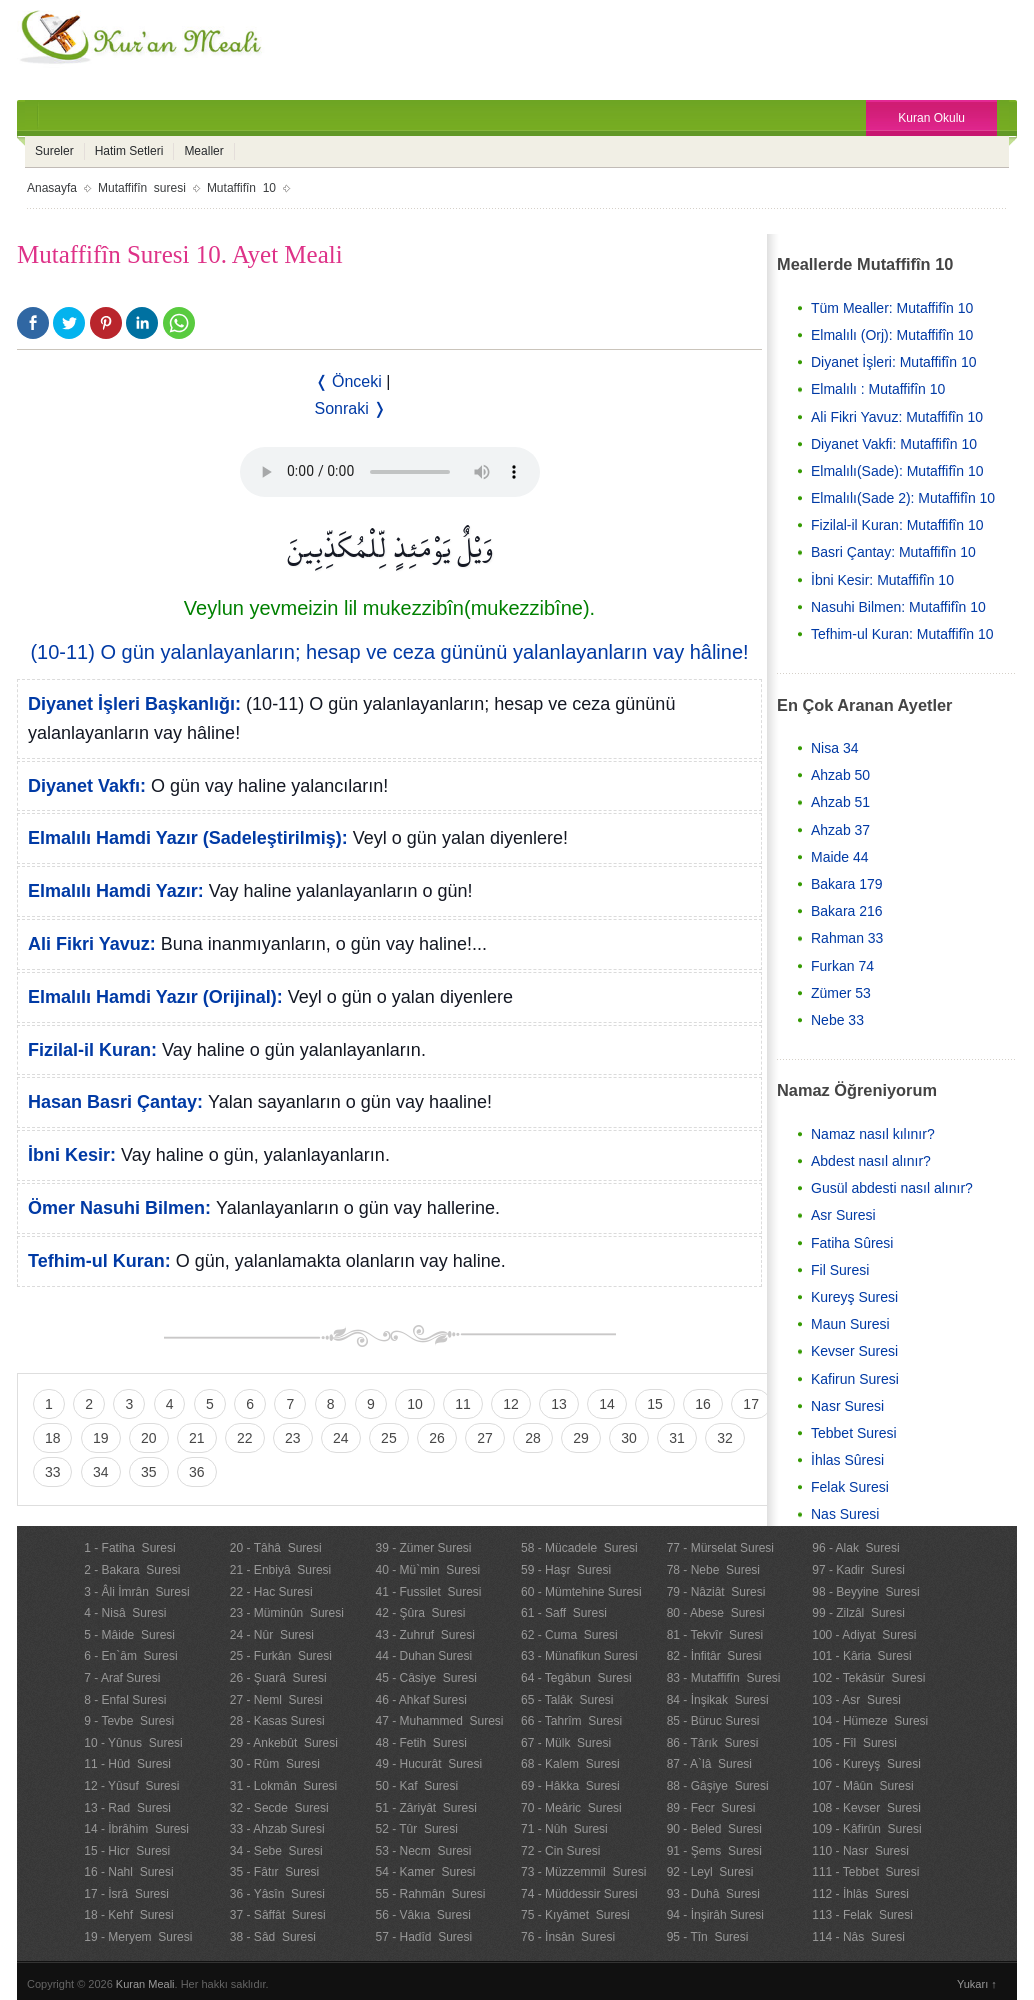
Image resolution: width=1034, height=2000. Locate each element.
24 (341, 1438)
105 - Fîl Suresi (854, 1743)
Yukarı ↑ (977, 1984)
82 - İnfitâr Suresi (714, 1656)
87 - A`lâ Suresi (709, 1764)
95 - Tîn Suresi (708, 1937)
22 (245, 1438)
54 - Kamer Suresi (425, 1872)
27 (485, 1438)
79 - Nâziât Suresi (716, 1592)
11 (463, 1404)
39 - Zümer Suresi (423, 1548)
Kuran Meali (145, 1984)
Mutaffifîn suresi (142, 188)
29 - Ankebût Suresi (284, 1743)
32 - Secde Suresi (279, 1808)
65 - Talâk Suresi (567, 1700)
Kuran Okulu (931, 118)
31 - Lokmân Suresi (283, 1786)
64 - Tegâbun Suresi (576, 1678)
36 (197, 1472)
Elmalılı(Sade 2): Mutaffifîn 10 (903, 498)
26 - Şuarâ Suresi (278, 1678)
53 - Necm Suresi (423, 1851)
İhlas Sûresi (847, 1460)
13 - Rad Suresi (127, 1808)
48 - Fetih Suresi (420, 1743)
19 (101, 1438)
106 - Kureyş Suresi (866, 1764)
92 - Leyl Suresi (710, 1872)
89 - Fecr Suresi (711, 1808)
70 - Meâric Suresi (571, 1808)
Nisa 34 (834, 748)
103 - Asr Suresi (856, 1700)
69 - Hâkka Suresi (570, 1786)
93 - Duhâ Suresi (713, 1894)
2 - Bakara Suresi (132, 1570)
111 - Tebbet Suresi (865, 1872)
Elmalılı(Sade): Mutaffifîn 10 (897, 471)
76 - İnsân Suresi (568, 1937)
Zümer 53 (841, 993)
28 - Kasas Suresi (277, 1721)
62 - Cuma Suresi (569, 1635)
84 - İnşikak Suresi (718, 1700)
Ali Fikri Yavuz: (92, 944)
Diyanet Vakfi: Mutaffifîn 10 (894, 444)
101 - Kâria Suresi (861, 1656)
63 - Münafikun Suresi (579, 1656)
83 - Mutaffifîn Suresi (724, 1678)
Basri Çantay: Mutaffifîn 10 (893, 552)
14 (607, 1404)
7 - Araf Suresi (122, 1678)
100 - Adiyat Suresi (864, 1635)
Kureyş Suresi (854, 1297)
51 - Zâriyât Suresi (425, 1808)
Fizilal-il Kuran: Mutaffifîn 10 (897, 525)
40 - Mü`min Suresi (427, 1570)
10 (415, 1404)
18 (53, 1438)
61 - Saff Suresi (564, 1613)
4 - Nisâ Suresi (125, 1613)
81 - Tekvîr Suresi (715, 1635)
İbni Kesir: (72, 1155)
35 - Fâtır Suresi (274, 1872)
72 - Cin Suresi (560, 1851)
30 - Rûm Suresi (275, 1764)
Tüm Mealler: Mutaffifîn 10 (892, 308)
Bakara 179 (847, 884)
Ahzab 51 (840, 802)
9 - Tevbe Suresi (129, 1721)
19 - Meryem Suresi (138, 1937)
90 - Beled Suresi (714, 1829)
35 (149, 1472)
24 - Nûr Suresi (272, 1635)
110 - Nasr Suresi (860, 1851)
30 (629, 1438)
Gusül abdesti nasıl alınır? (892, 1188)
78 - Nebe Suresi (713, 1570)
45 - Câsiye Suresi (425, 1678)
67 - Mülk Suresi (566, 1743)
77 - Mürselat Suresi (720, 1548)
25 (389, 1438)
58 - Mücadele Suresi (579, 1548)
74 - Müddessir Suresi (579, 1894)
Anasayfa (52, 188)
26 (437, 1438)
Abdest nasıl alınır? (871, 1161)
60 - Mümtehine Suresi (581, 1592)
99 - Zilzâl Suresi (858, 1613)
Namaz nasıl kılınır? (873, 1134)
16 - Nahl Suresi (128, 1872)
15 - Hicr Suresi (127, 1851)
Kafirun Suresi (855, 1379)
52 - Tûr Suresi (416, 1829)
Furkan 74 (842, 966)
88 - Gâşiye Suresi (718, 1786)
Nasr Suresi (847, 1406)
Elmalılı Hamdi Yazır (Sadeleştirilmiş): (188, 838)
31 (677, 1438)
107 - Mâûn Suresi (862, 1786)
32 (725, 1438)
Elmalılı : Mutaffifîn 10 (878, 389)
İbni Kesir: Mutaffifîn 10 (882, 580)
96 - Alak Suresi (855, 1548)
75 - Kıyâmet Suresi (575, 1915)
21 (197, 1438)
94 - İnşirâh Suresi (715, 1915)
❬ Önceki (348, 381)
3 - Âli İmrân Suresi (136, 1592)
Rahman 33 (847, 938)
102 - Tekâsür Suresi (868, 1678)
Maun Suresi (850, 1324)
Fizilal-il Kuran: (92, 1050)
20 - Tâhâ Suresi (276, 1548)
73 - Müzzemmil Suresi (583, 1872)
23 (293, 1438)
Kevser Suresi (854, 1351)
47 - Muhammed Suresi (439, 1721)
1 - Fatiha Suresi (129, 1548)
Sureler (54, 151)
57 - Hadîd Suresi (423, 1937)
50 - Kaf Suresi (416, 1786)
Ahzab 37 (840, 830)
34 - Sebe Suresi (276, 1851)
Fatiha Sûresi (852, 1243)
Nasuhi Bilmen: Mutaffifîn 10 (898, 607)
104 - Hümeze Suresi (870, 1721)
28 (533, 1438)
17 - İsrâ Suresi (126, 1894)
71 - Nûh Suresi (564, 1829)
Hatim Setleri (129, 151)
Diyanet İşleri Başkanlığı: (134, 704)
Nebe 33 (837, 1020)
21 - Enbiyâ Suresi (280, 1570)
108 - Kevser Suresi (866, 1808)
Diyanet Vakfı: (87, 786)
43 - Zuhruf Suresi (424, 1635)
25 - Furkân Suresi (281, 1656)
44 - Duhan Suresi (423, 1656)
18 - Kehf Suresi (128, 1915)
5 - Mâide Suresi (129, 1635)
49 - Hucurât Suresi (428, 1764)
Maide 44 (840, 857)
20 (149, 1438)
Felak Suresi (850, 1487)
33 (53, 1472)
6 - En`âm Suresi (130, 1656)
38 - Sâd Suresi (273, 1937)
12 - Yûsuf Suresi (131, 1786)
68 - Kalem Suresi (570, 1764)
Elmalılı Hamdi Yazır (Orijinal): (155, 997)
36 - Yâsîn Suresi (277, 1894)
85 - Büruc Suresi (713, 1721)
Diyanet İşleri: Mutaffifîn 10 (893, 362)
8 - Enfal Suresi (125, 1700)
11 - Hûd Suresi (127, 1764)
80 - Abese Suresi (716, 1613)
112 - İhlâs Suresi (860, 1894)
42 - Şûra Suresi (420, 1613)
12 (511, 1404)
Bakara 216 (847, 911)
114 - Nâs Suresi (858, 1937)
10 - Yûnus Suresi (133, 1743)
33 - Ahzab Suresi (277, 1829)
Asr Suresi (843, 1215)
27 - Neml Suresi (276, 1700)
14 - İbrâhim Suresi (136, 1829)
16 (703, 1404)
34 (101, 1472)
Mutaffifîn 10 (241, 188)
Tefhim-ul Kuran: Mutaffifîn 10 (902, 634)
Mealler (203, 151)
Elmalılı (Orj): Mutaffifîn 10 (892, 335)
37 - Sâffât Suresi (278, 1915)
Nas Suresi (845, 1514)
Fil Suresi (840, 1270)
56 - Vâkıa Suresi (422, 1915)
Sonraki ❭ (351, 408)
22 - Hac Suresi (271, 1592)
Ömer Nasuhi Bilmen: (119, 1208)
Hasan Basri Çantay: (115, 1102)
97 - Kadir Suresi (858, 1570)
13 (559, 1404)
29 (581, 1438)
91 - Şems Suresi (714, 1851)
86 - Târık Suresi (713, 1743)
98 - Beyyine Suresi (865, 1592)
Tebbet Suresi (854, 1433)
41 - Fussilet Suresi (428, 1592)
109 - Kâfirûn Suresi (866, 1829)
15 (655, 1404)
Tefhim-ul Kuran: (99, 1261)
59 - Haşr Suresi (566, 1570)
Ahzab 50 (840, 775)
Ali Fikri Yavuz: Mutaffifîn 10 (897, 417)
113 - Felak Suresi (862, 1915)
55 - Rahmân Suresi (430, 1894)
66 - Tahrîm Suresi (571, 1721)
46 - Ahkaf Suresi (420, 1700)
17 (751, 1404)
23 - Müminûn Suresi (287, 1613)
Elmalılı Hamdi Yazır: (116, 891)
